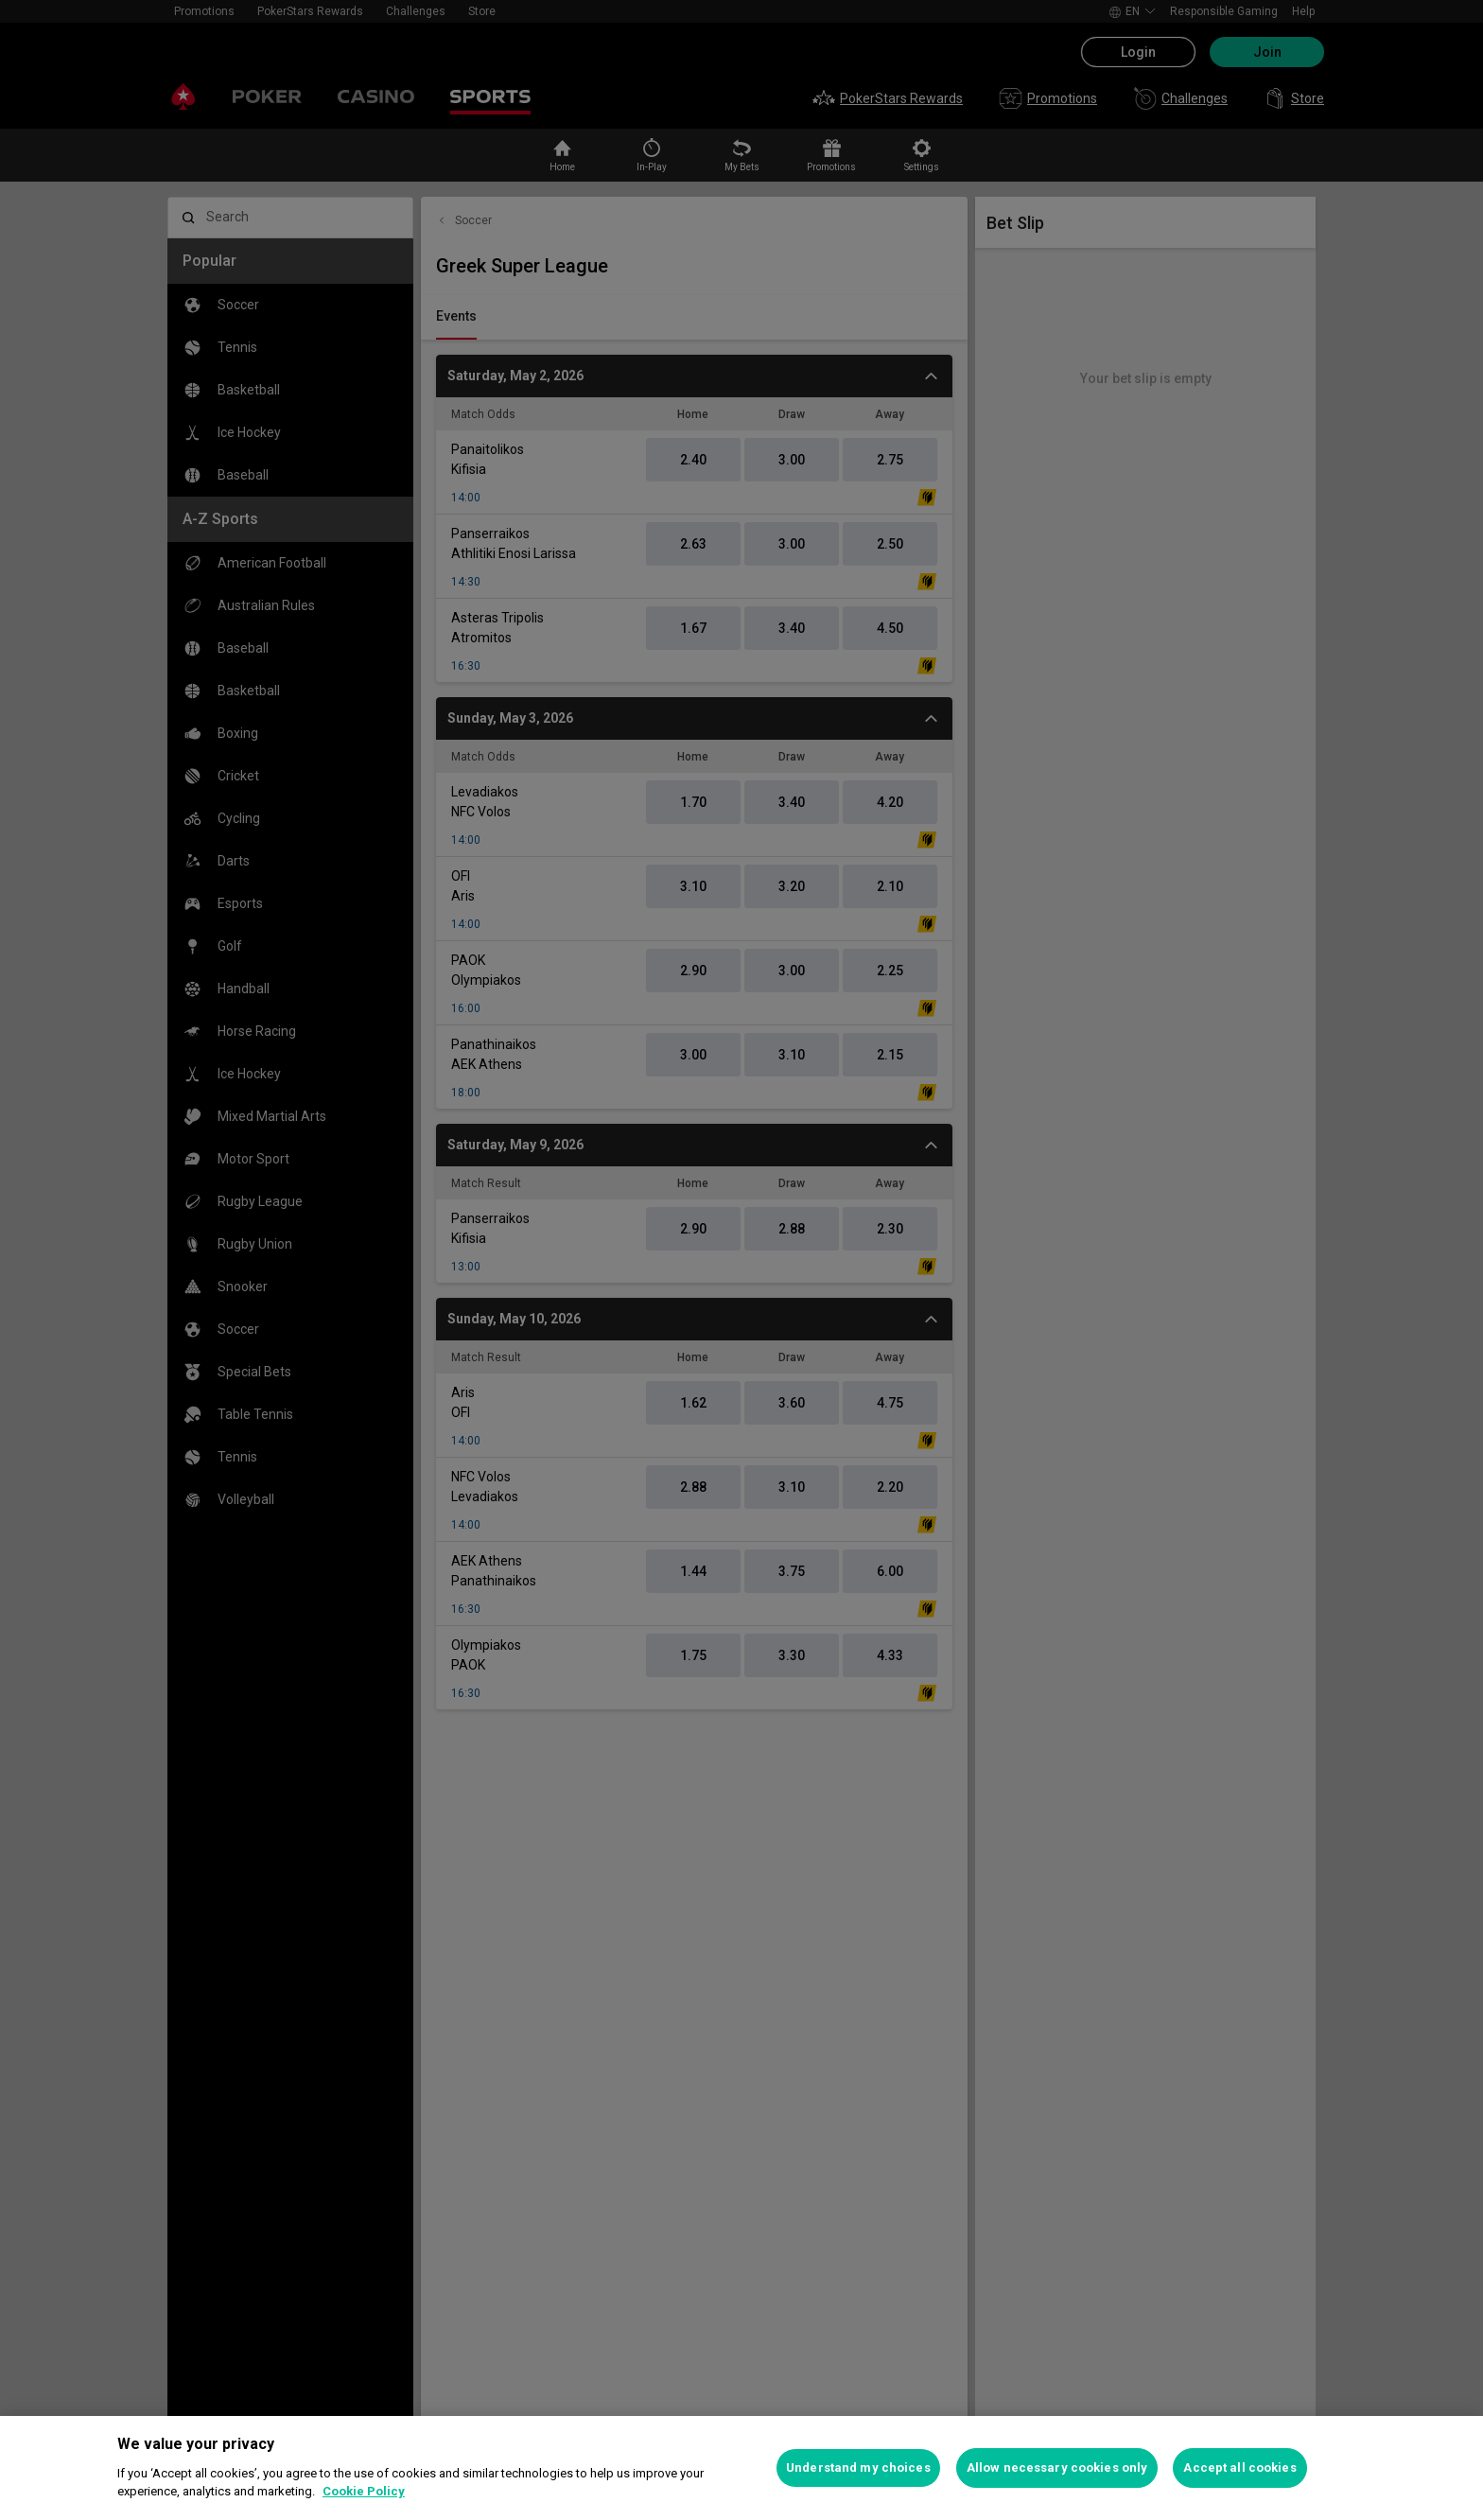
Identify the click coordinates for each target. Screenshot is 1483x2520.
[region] (741, 2468)
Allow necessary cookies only (1057, 2467)
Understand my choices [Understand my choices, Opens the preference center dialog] (858, 2467)
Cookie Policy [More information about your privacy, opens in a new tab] (364, 2491)
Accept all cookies (1239, 2467)
